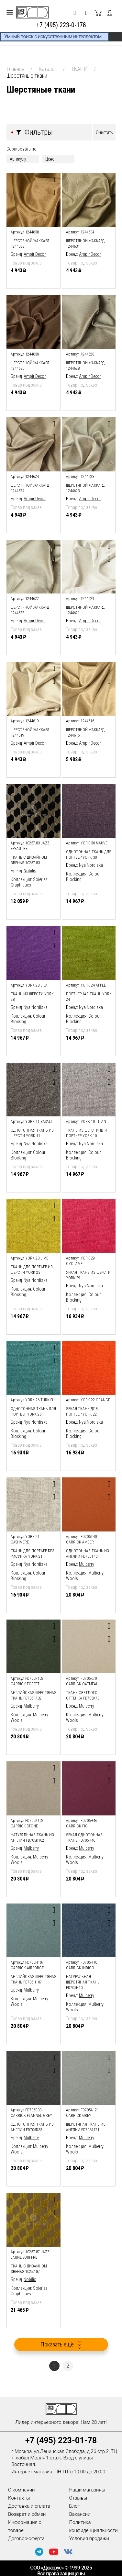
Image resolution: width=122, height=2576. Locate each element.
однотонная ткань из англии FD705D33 (32, 2127)
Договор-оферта (26, 2538)
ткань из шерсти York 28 (32, 997)
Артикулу (18, 159)
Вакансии (80, 2514)
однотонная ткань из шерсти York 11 (32, 1133)
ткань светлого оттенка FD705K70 (82, 1695)
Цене (49, 159)
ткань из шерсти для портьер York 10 (86, 1133)
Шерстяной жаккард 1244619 (30, 733)
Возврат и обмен (27, 2514)
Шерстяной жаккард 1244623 (85, 488)
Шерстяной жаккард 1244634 (85, 244)
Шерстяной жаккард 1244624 (30, 488)
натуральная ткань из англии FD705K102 (32, 1838)
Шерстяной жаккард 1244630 (30, 366)
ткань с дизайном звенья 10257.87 (29, 2269)
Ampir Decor (35, 254)
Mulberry (86, 1564)
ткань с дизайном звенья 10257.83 (29, 860)
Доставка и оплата (29, 2506)
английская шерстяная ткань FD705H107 (33, 1979)
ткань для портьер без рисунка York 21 (32, 1554)
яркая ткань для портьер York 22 (82, 1412)
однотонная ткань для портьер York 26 (33, 1412)
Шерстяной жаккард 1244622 (30, 610)
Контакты (19, 2498)
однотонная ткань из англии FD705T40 (87, 1554)
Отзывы (78, 2498)
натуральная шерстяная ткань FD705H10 (83, 1982)
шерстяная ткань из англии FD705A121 (85, 2127)
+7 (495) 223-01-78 (61, 2440)
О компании (21, 2490)
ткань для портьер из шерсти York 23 (32, 1270)
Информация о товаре (24, 2526)
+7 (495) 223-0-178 (61, 25)
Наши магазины (87, 2490)
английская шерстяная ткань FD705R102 (33, 1695)
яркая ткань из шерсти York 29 (88, 1275)
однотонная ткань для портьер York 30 (88, 855)
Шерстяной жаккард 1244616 (85, 733)
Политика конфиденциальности (93, 2526)
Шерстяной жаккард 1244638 (30, 244)
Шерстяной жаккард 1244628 (85, 366)
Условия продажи (89, 2538)
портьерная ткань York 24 (89, 997)
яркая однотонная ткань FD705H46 (84, 1838)
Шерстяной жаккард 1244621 (85, 610)
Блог (74, 2506)
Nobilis (30, 870)
